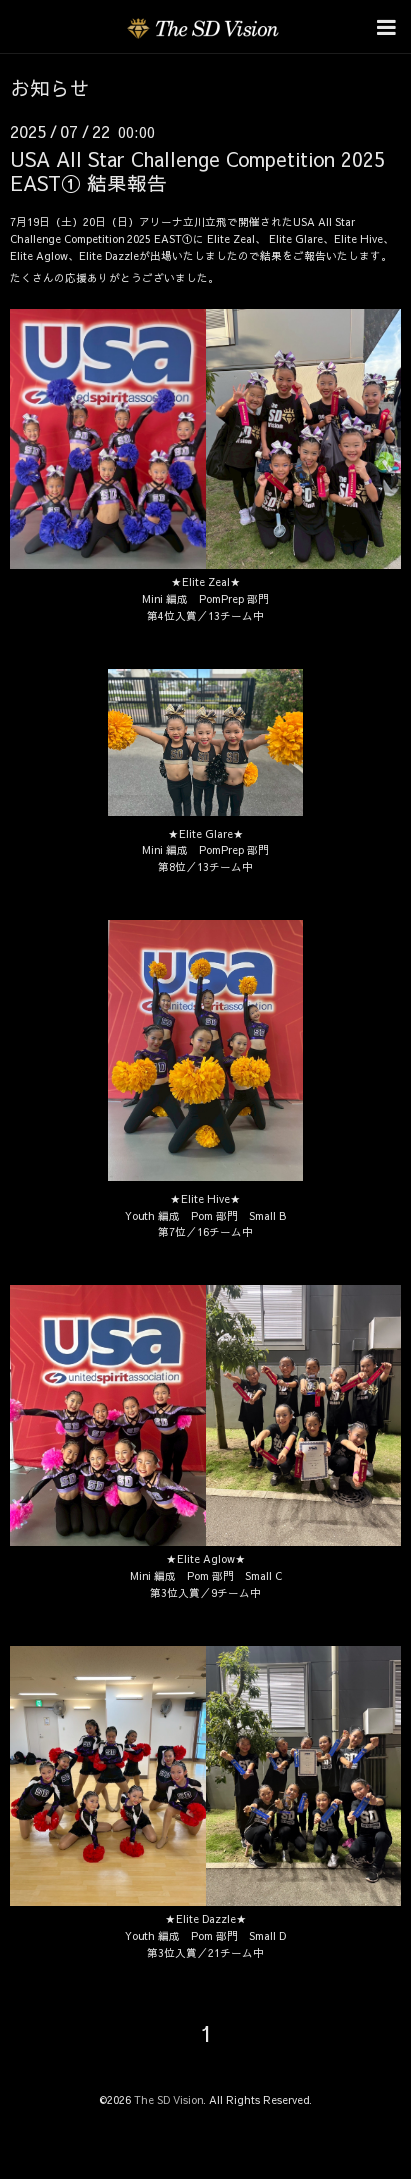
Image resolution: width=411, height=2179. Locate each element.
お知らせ (50, 88)
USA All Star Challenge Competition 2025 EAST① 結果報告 (197, 170)
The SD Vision (168, 2099)
